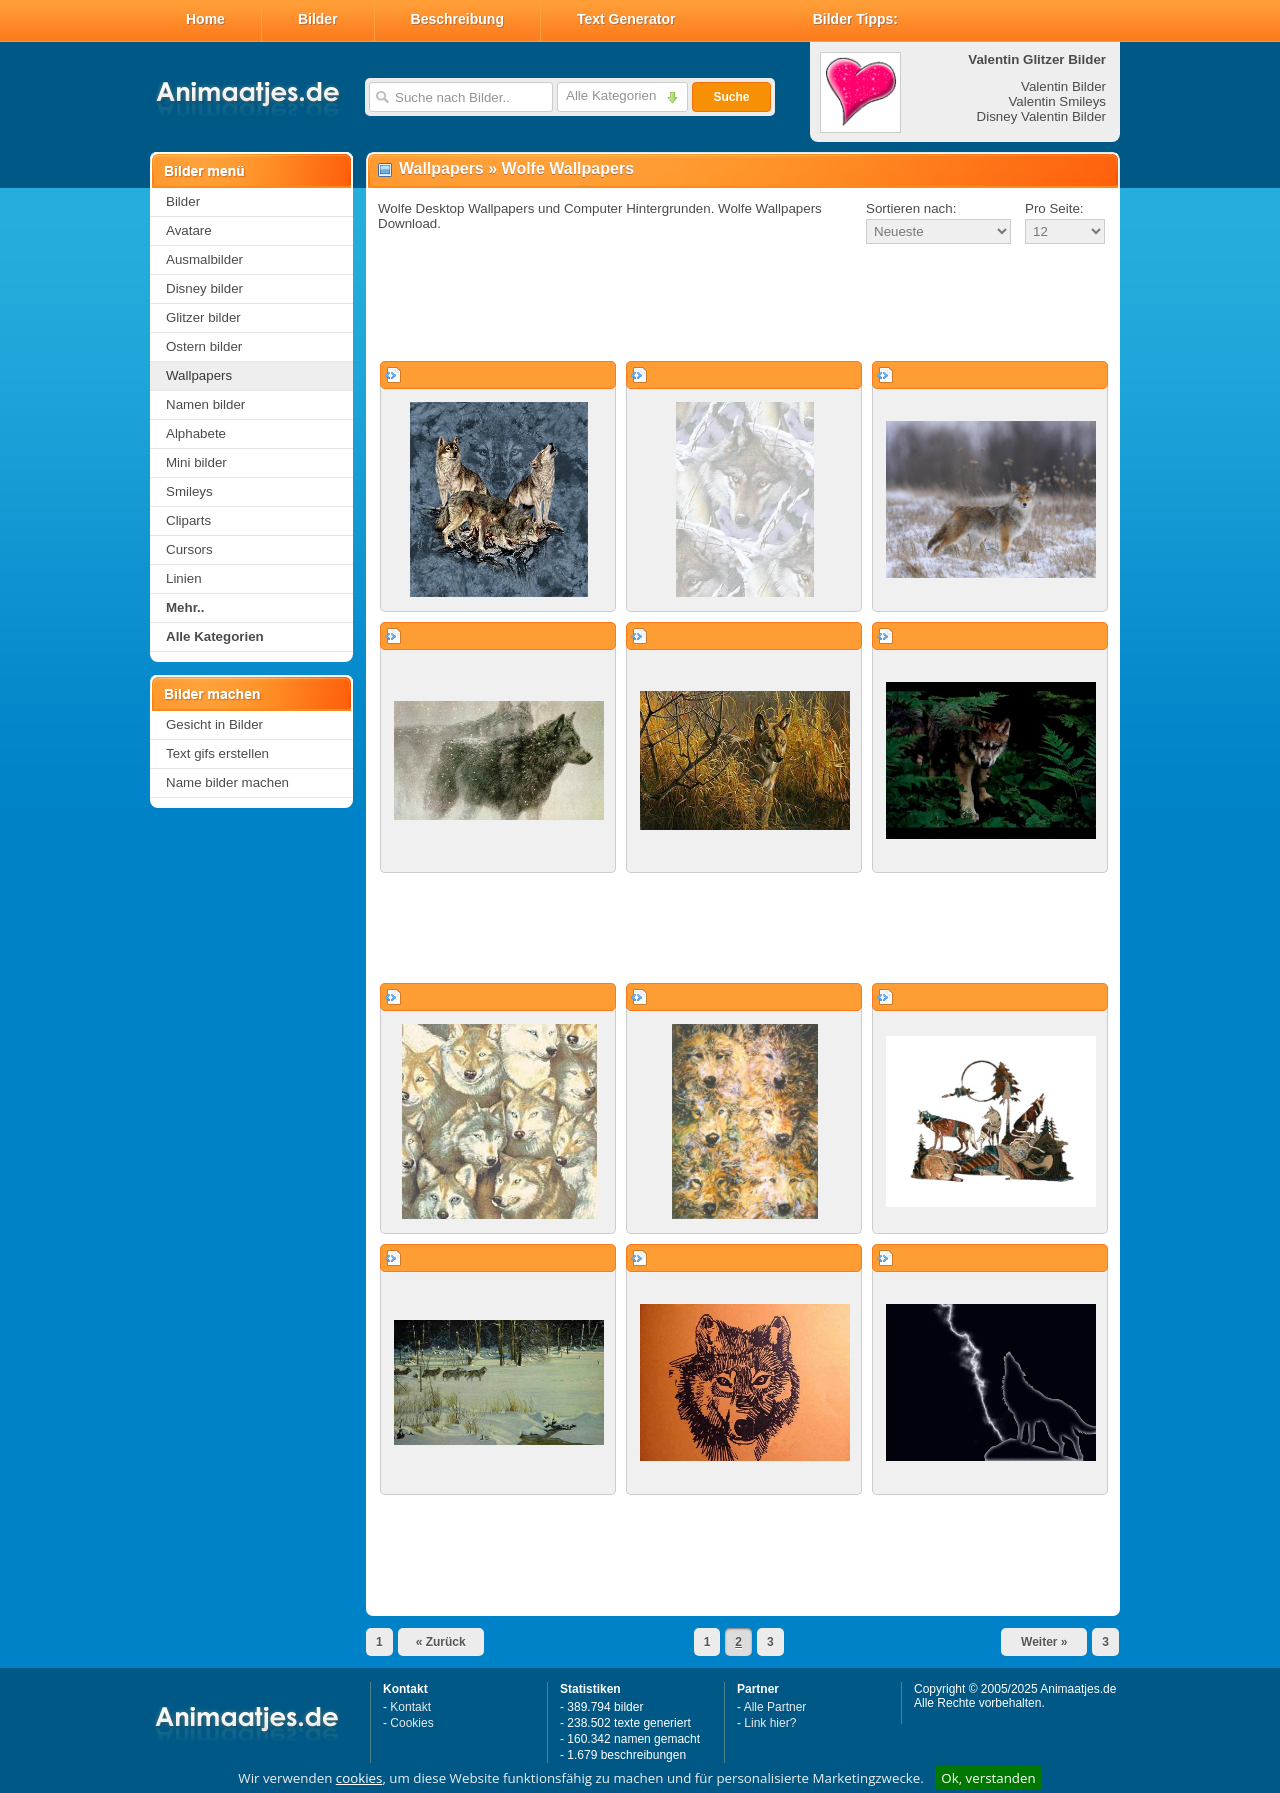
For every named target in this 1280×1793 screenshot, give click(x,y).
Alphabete (196, 433)
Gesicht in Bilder (214, 724)
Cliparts (188, 520)
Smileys (189, 491)
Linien (184, 578)
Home (205, 19)
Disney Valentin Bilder (1041, 116)
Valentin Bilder (1063, 86)
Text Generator (626, 19)
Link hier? (770, 1723)
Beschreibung (457, 19)
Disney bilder (204, 288)
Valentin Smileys (1057, 101)
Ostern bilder (204, 346)
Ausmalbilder (204, 259)
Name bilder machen (227, 782)
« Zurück (441, 1642)
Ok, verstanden (988, 1778)
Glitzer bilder (203, 317)
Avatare (189, 230)
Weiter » (1044, 1642)
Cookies (411, 1723)
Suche (731, 97)
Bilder (318, 19)
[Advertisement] (743, 304)
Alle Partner (775, 1707)
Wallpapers (199, 375)
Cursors (189, 549)
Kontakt (410, 1707)
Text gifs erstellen (217, 753)
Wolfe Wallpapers (568, 168)
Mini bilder (196, 462)
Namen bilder (205, 404)
